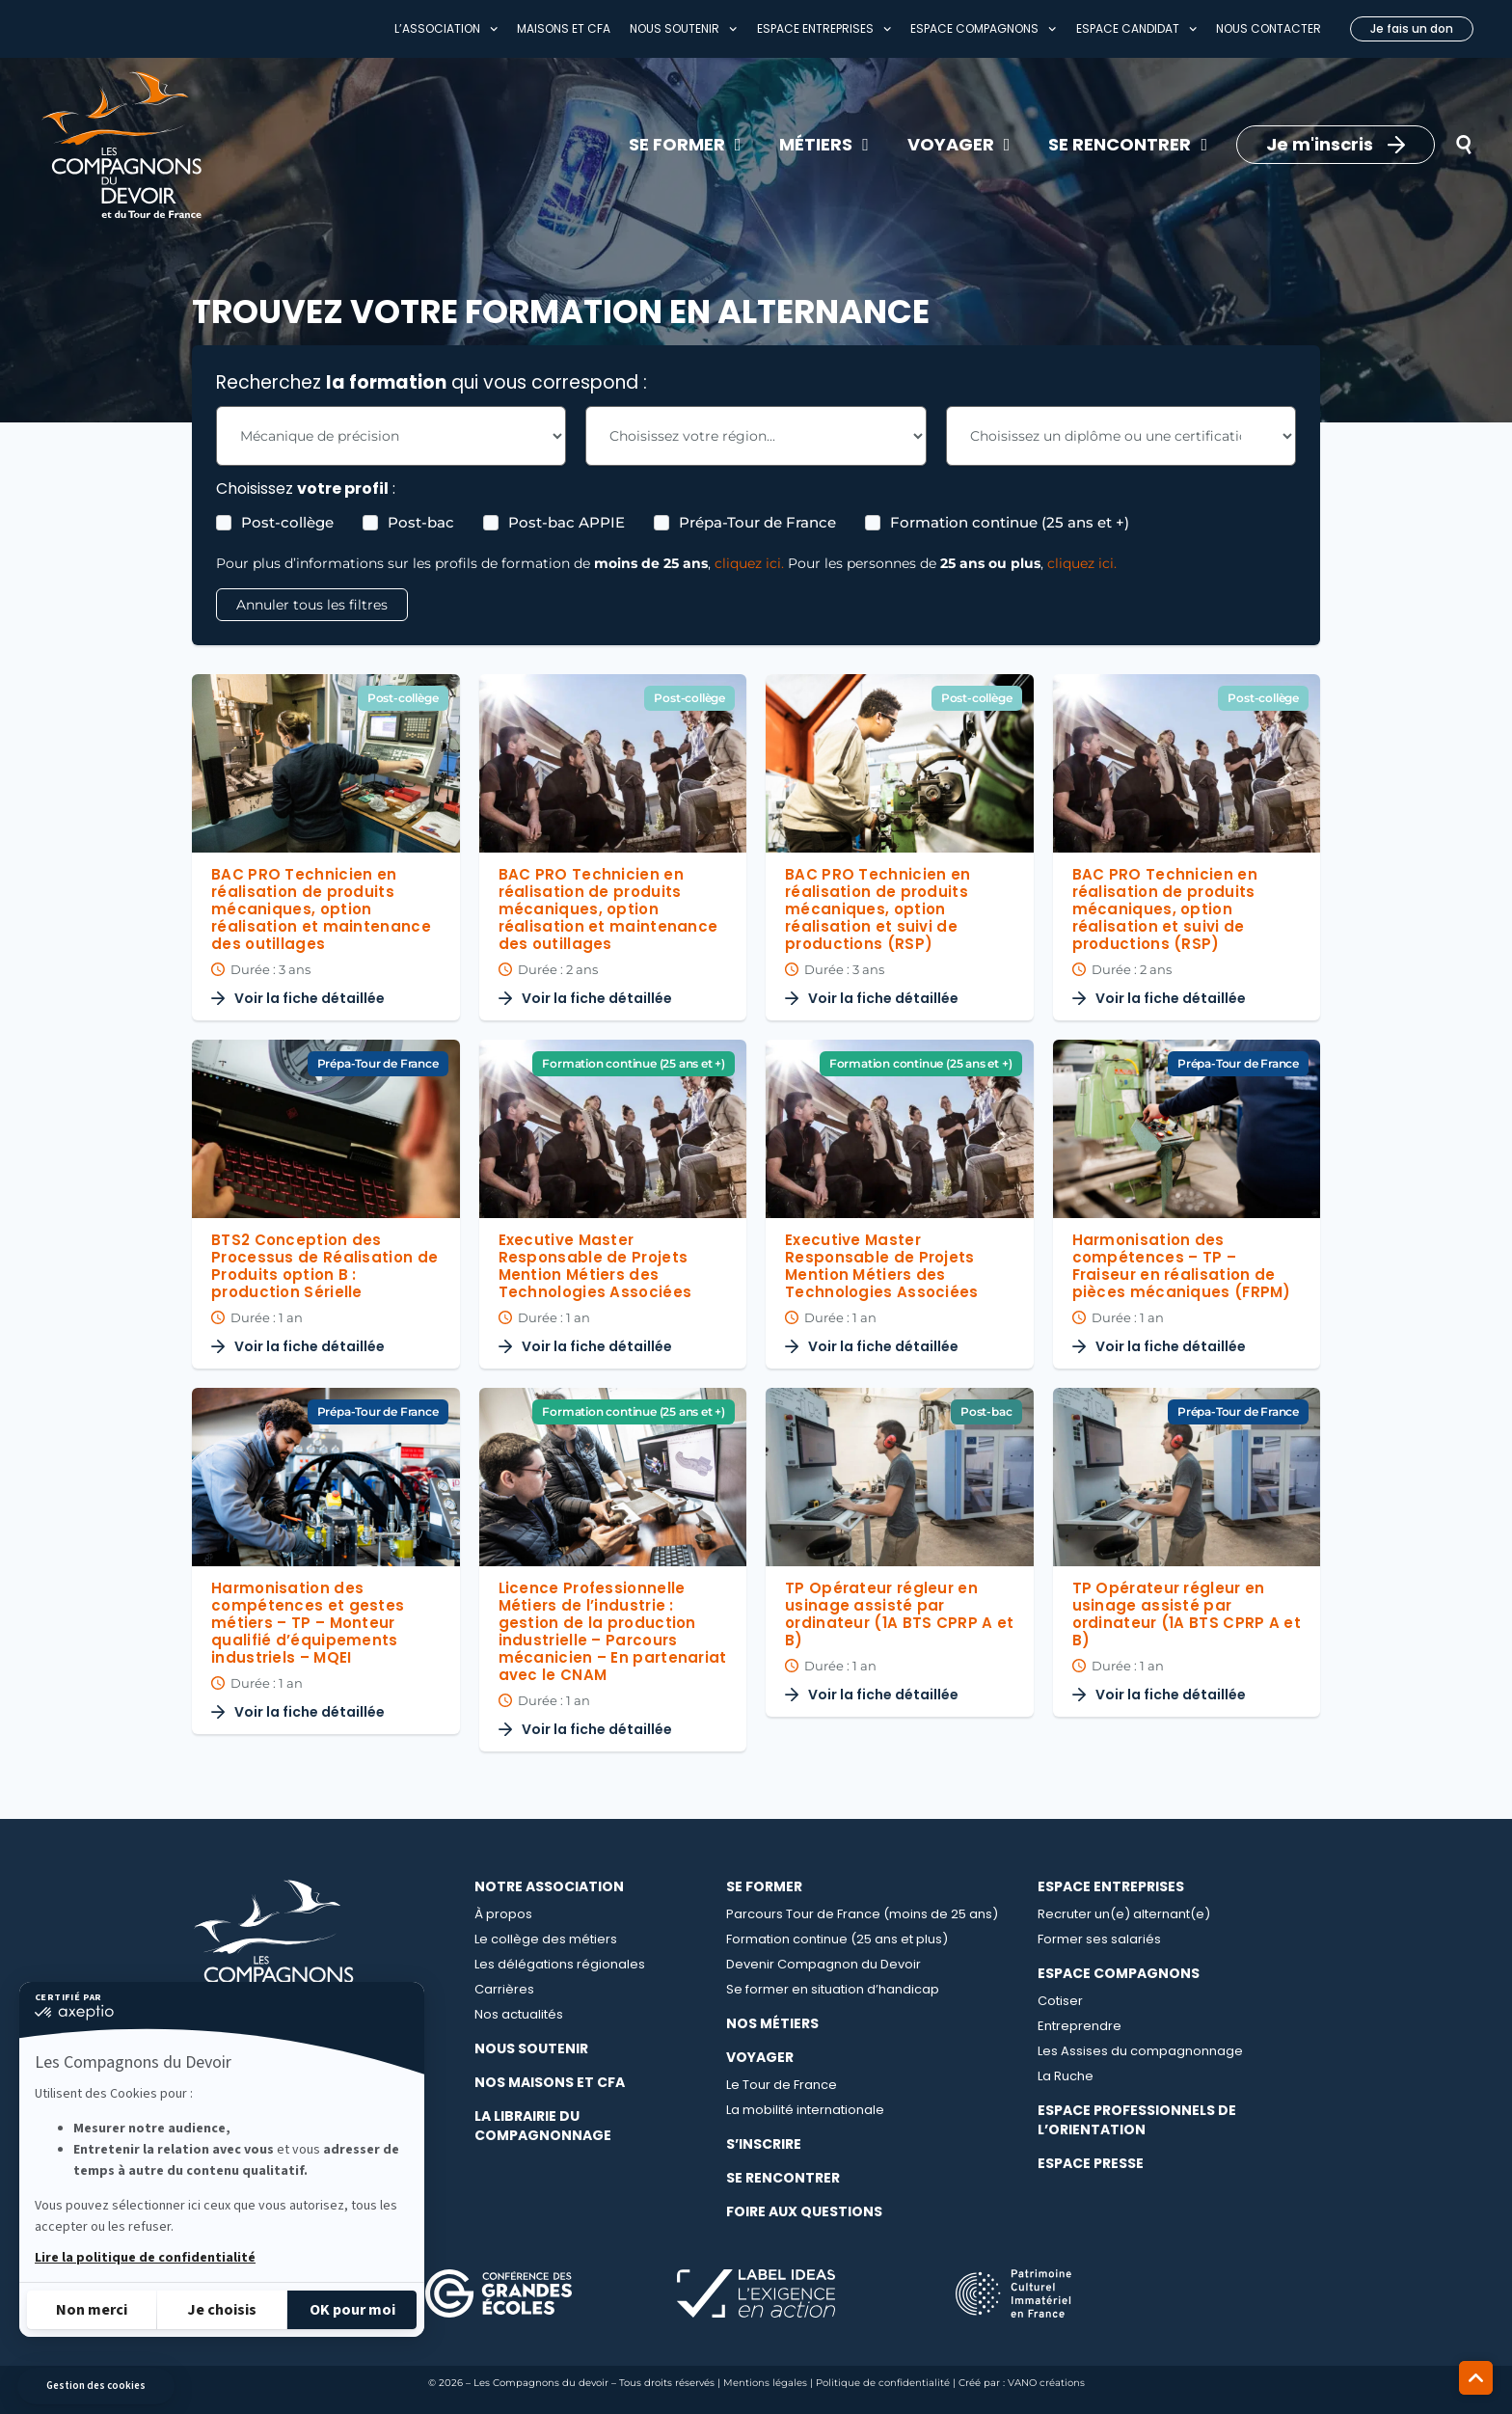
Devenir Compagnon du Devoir (823, 1964)
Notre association (549, 1886)
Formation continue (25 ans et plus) (837, 1939)
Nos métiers (772, 2023)
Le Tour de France (781, 2084)
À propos (503, 1914)
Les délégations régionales (559, 1964)
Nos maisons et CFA (549, 2082)
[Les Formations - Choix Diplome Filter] (1121, 436)
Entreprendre (1079, 2026)
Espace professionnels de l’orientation (1137, 2120)
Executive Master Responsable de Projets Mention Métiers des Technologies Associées (595, 1266)
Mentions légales (765, 2382)
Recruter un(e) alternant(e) (1124, 1914)
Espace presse (1091, 2163)
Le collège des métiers (545, 1939)
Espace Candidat (1136, 28)
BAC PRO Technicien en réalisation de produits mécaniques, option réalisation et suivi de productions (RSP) (877, 909)
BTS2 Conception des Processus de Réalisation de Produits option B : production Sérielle (324, 1266)
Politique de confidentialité (883, 2382)
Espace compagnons (983, 28)
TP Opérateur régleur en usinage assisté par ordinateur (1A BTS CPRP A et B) (899, 1614)
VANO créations (1046, 2382)
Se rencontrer (783, 2177)
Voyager (760, 2057)
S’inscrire (763, 2144)
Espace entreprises (824, 28)
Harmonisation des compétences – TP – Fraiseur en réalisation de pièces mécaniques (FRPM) (1181, 1266)
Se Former (764, 1886)
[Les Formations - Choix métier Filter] (391, 436)
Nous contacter (1268, 28)
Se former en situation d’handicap (832, 1989)
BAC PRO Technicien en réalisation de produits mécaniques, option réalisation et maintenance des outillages (321, 909)
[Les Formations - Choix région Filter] (755, 436)
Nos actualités (518, 2014)
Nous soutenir (683, 28)
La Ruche (1066, 2076)
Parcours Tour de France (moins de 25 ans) (862, 1914)
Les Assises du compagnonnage (1140, 2051)
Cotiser (1060, 2001)
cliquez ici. (749, 563)
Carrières (504, 1989)
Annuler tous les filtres (312, 604)
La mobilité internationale (805, 2110)
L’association (446, 28)
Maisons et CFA (563, 28)
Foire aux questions (804, 2211)
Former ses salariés (1099, 1939)
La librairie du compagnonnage (542, 2125)
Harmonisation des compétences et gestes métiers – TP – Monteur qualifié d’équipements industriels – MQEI (307, 1623)
